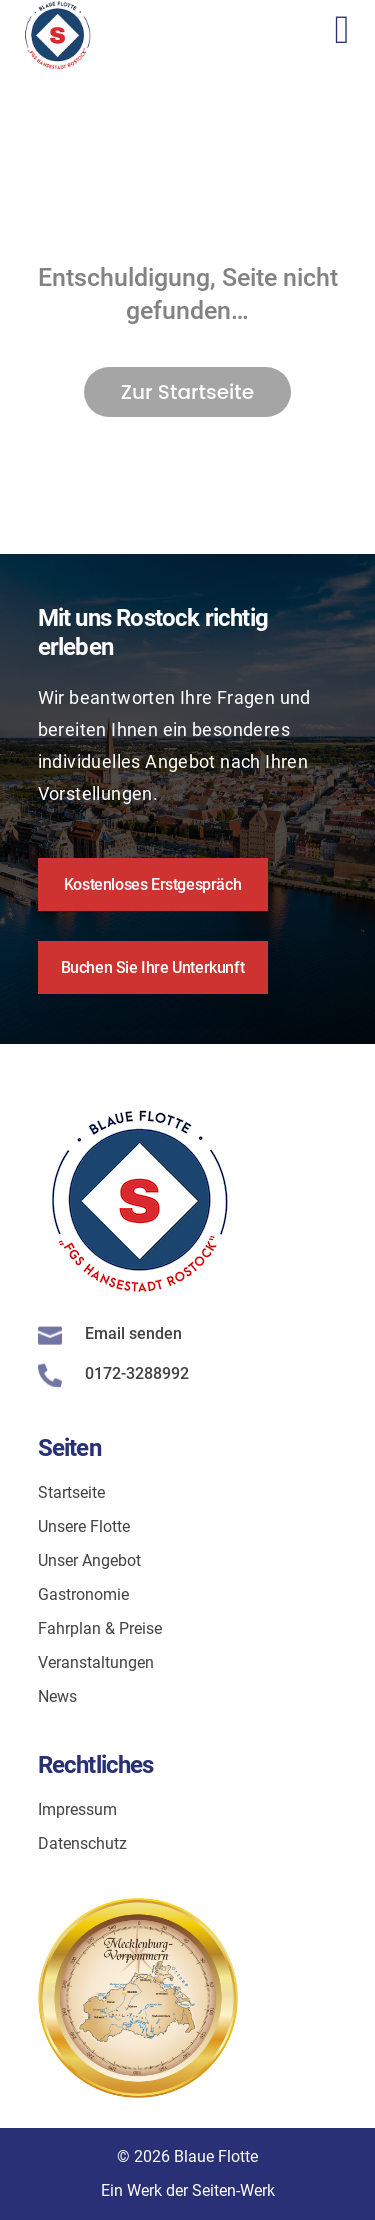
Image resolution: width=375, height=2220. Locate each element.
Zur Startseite (187, 392)
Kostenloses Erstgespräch (152, 884)
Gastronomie (83, 1594)
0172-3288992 (137, 1373)
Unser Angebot (89, 1560)
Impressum (77, 1809)
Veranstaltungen (96, 1662)
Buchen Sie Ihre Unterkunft (153, 967)
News (57, 1696)
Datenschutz (82, 1843)
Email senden (133, 1333)
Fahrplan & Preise (100, 1628)
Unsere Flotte (84, 1526)
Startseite (71, 1492)
